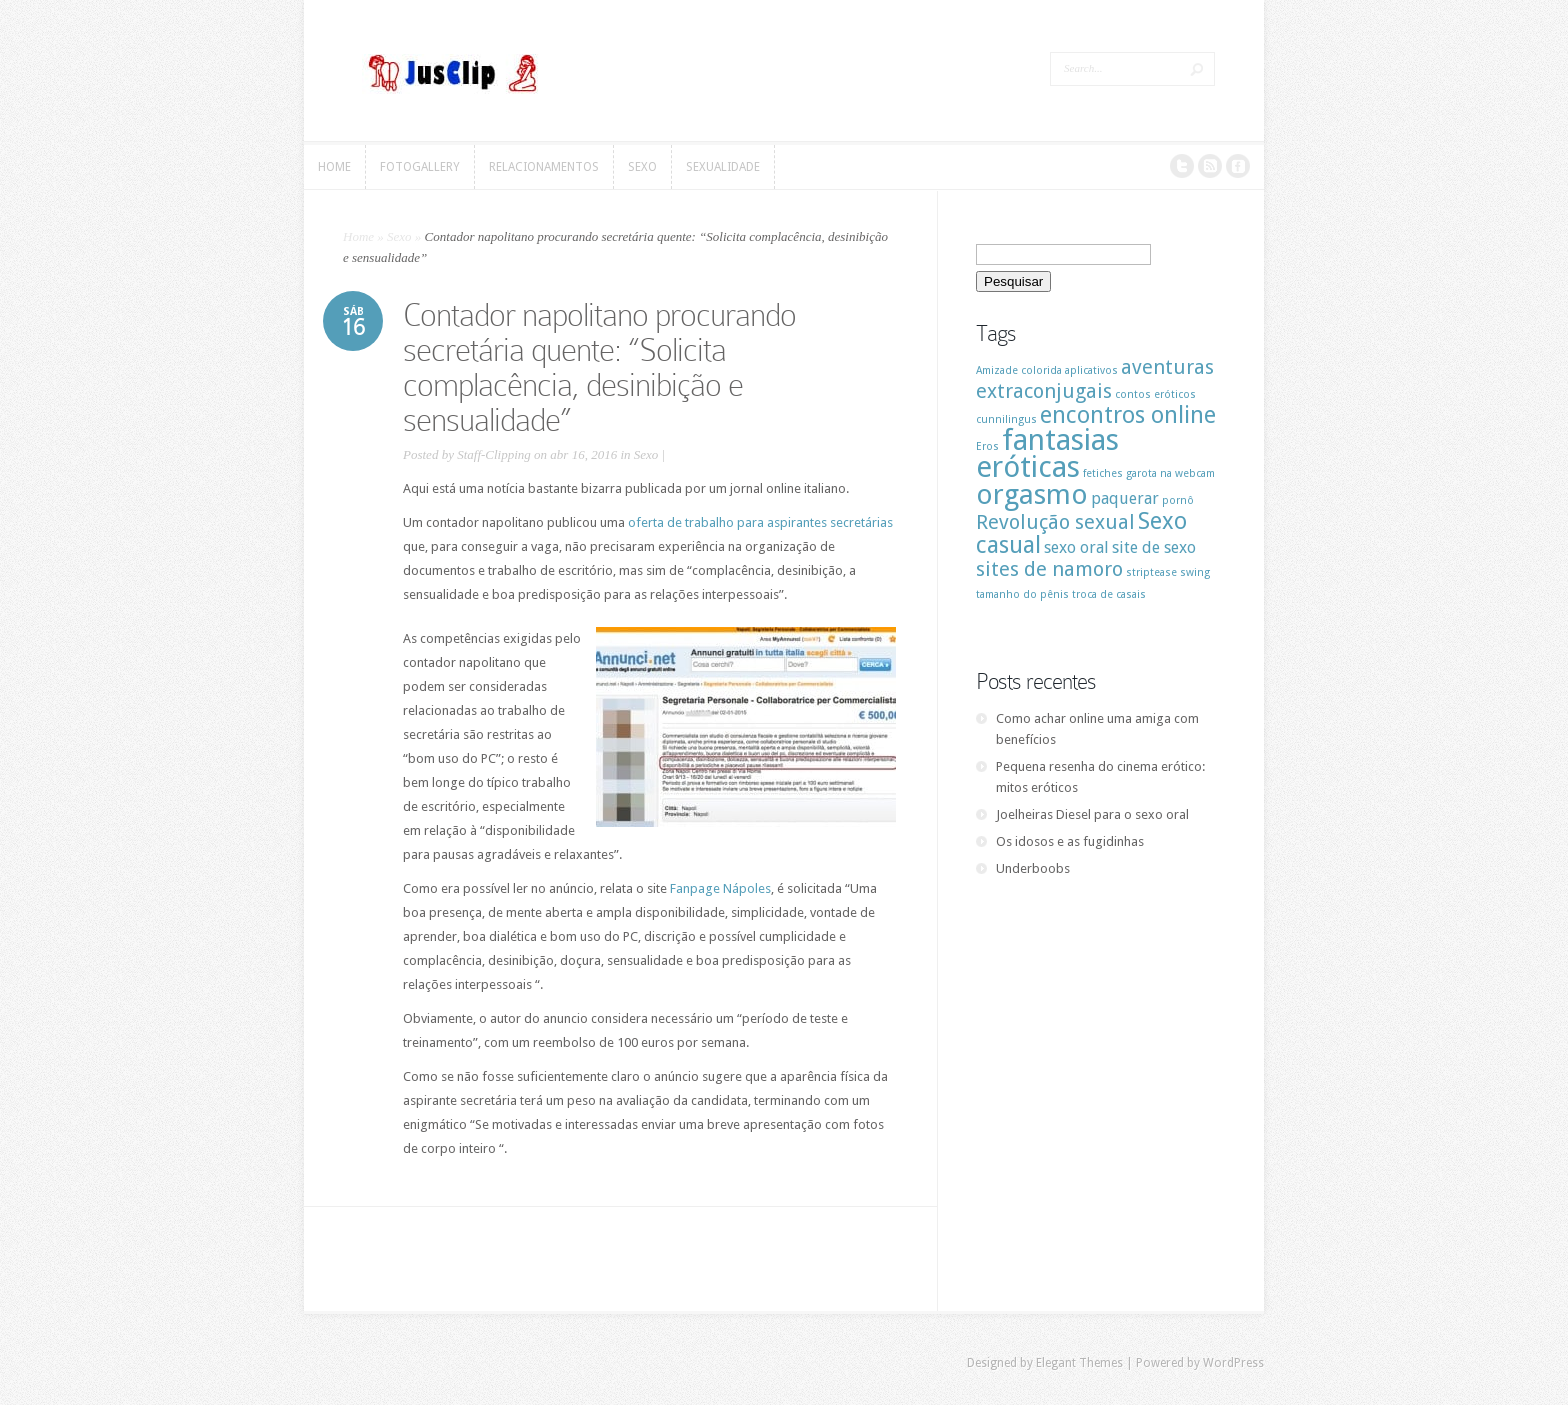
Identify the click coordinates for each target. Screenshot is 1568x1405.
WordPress (1233, 1363)
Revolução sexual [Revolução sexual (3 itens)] (1055, 522)
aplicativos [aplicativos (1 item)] (1091, 370)
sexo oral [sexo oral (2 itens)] (1076, 547)
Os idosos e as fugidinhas (1070, 841)
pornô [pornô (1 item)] (1178, 500)
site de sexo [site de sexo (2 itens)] (1154, 547)
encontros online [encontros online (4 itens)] (1128, 415)
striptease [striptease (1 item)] (1151, 572)
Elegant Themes (1079, 1363)
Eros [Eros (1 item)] (987, 446)
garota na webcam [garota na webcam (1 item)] (1170, 473)
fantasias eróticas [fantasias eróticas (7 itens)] (1047, 453)
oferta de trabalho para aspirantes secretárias (760, 522)
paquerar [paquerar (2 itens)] (1125, 498)
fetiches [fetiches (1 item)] (1103, 473)
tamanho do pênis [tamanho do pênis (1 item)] (1022, 594)
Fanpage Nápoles (720, 888)
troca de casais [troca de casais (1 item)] (1109, 594)
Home (358, 236)
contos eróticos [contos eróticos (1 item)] (1155, 394)
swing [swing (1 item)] (1195, 572)
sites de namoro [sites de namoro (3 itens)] (1049, 569)
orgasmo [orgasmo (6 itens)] (1032, 494)
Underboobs (1033, 868)
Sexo (399, 236)
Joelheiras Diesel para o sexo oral (1092, 814)
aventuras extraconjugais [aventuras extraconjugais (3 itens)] (1095, 379)
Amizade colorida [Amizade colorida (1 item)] (1019, 370)
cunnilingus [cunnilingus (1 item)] (1006, 419)
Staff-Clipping (494, 454)
